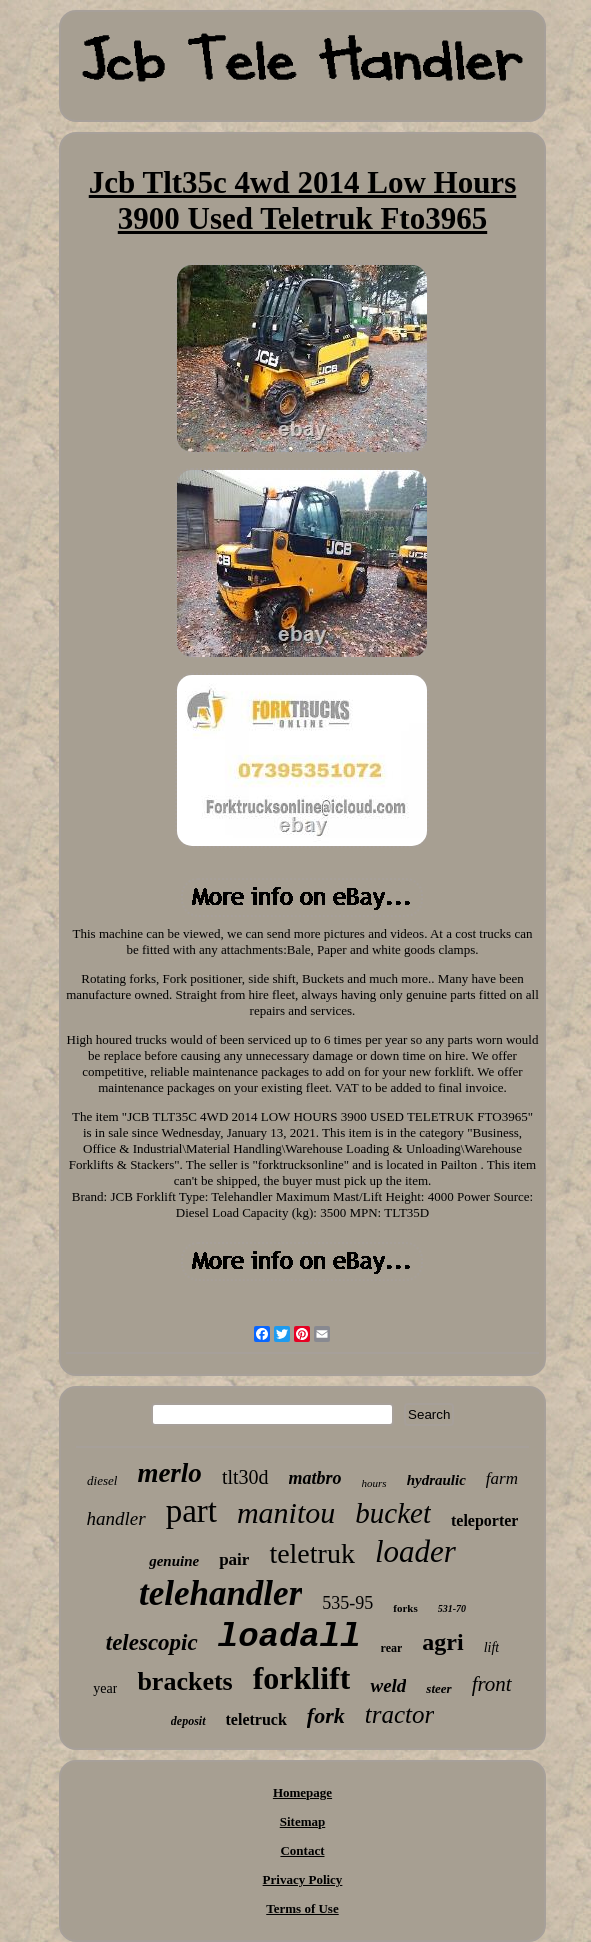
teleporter (485, 1520)
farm (502, 1478)
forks (405, 1608)
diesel (102, 1480)
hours (374, 1483)
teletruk (312, 1553)
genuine (174, 1561)
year (105, 1688)
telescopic (152, 1642)
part (191, 1511)
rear (392, 1648)
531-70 (452, 1608)
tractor (399, 1714)
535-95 (347, 1603)
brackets (184, 1681)
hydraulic (436, 1480)
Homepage (302, 1792)
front (492, 1684)
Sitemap (303, 1821)
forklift (302, 1678)
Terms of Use (302, 1908)
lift (492, 1647)
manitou (286, 1512)
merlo (169, 1473)
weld (388, 1685)
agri (442, 1642)
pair (234, 1559)
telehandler (220, 1593)
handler (116, 1518)
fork (326, 1715)
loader (415, 1551)
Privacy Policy (303, 1879)
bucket (393, 1513)
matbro (315, 1478)
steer (438, 1688)
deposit (188, 1721)
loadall (289, 1637)
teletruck (256, 1719)
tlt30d (245, 1477)
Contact (302, 1850)
